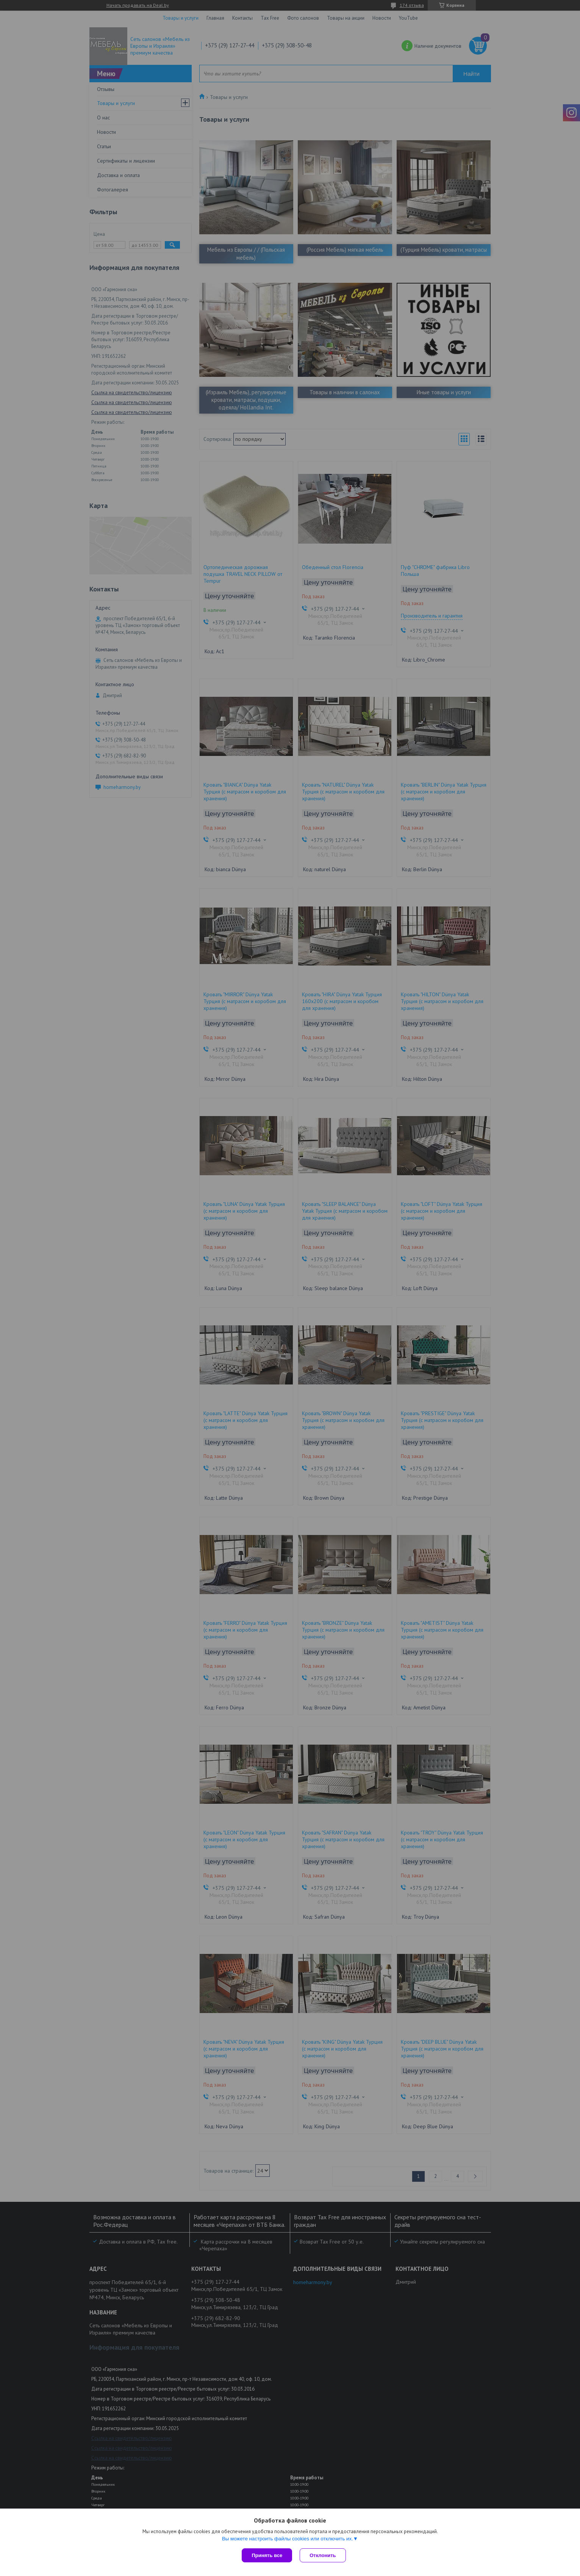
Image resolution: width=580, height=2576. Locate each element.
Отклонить (323, 2555)
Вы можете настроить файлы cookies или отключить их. (287, 2539)
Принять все (267, 2555)
